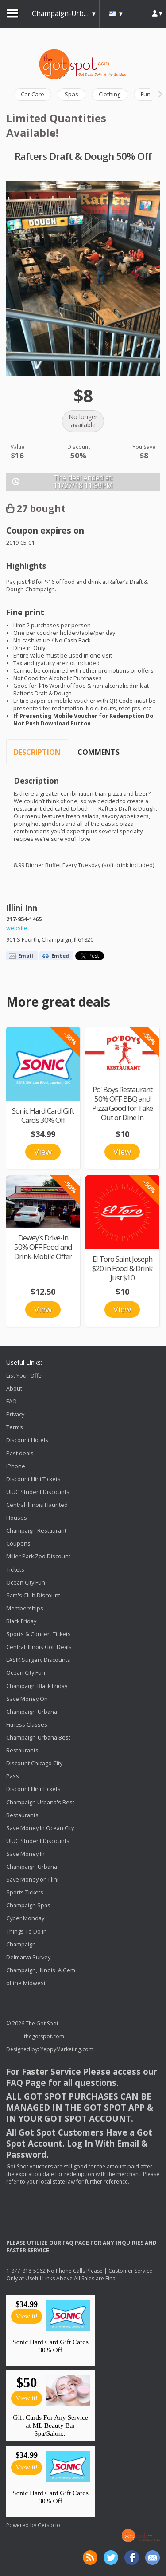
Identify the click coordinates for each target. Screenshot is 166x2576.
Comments (98, 752)
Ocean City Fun (25, 1582)
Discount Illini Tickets (33, 1479)
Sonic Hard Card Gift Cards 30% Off (43, 1115)
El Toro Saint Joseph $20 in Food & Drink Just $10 (122, 1268)
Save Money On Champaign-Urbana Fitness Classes (31, 1711)
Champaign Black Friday (36, 1686)
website (16, 928)
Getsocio (49, 2525)
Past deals (20, 1453)
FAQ (11, 1401)
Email (25, 955)
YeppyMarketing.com (66, 2049)
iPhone (15, 1466)
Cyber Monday (25, 1918)
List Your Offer (25, 1375)
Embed (60, 955)
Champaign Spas (28, 1906)
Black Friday (21, 1621)
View (43, 1151)
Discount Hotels (27, 1440)
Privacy (15, 1414)
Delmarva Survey (28, 1957)
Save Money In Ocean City (40, 1828)
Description (37, 752)
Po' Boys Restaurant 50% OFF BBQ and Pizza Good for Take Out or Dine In (122, 1103)
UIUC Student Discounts (37, 1492)
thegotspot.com (44, 2036)
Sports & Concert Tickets (38, 1634)
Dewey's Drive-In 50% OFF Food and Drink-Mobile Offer (43, 1247)
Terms (14, 1427)
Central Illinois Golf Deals (39, 1647)
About (14, 1388)
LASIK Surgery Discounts (38, 1660)
